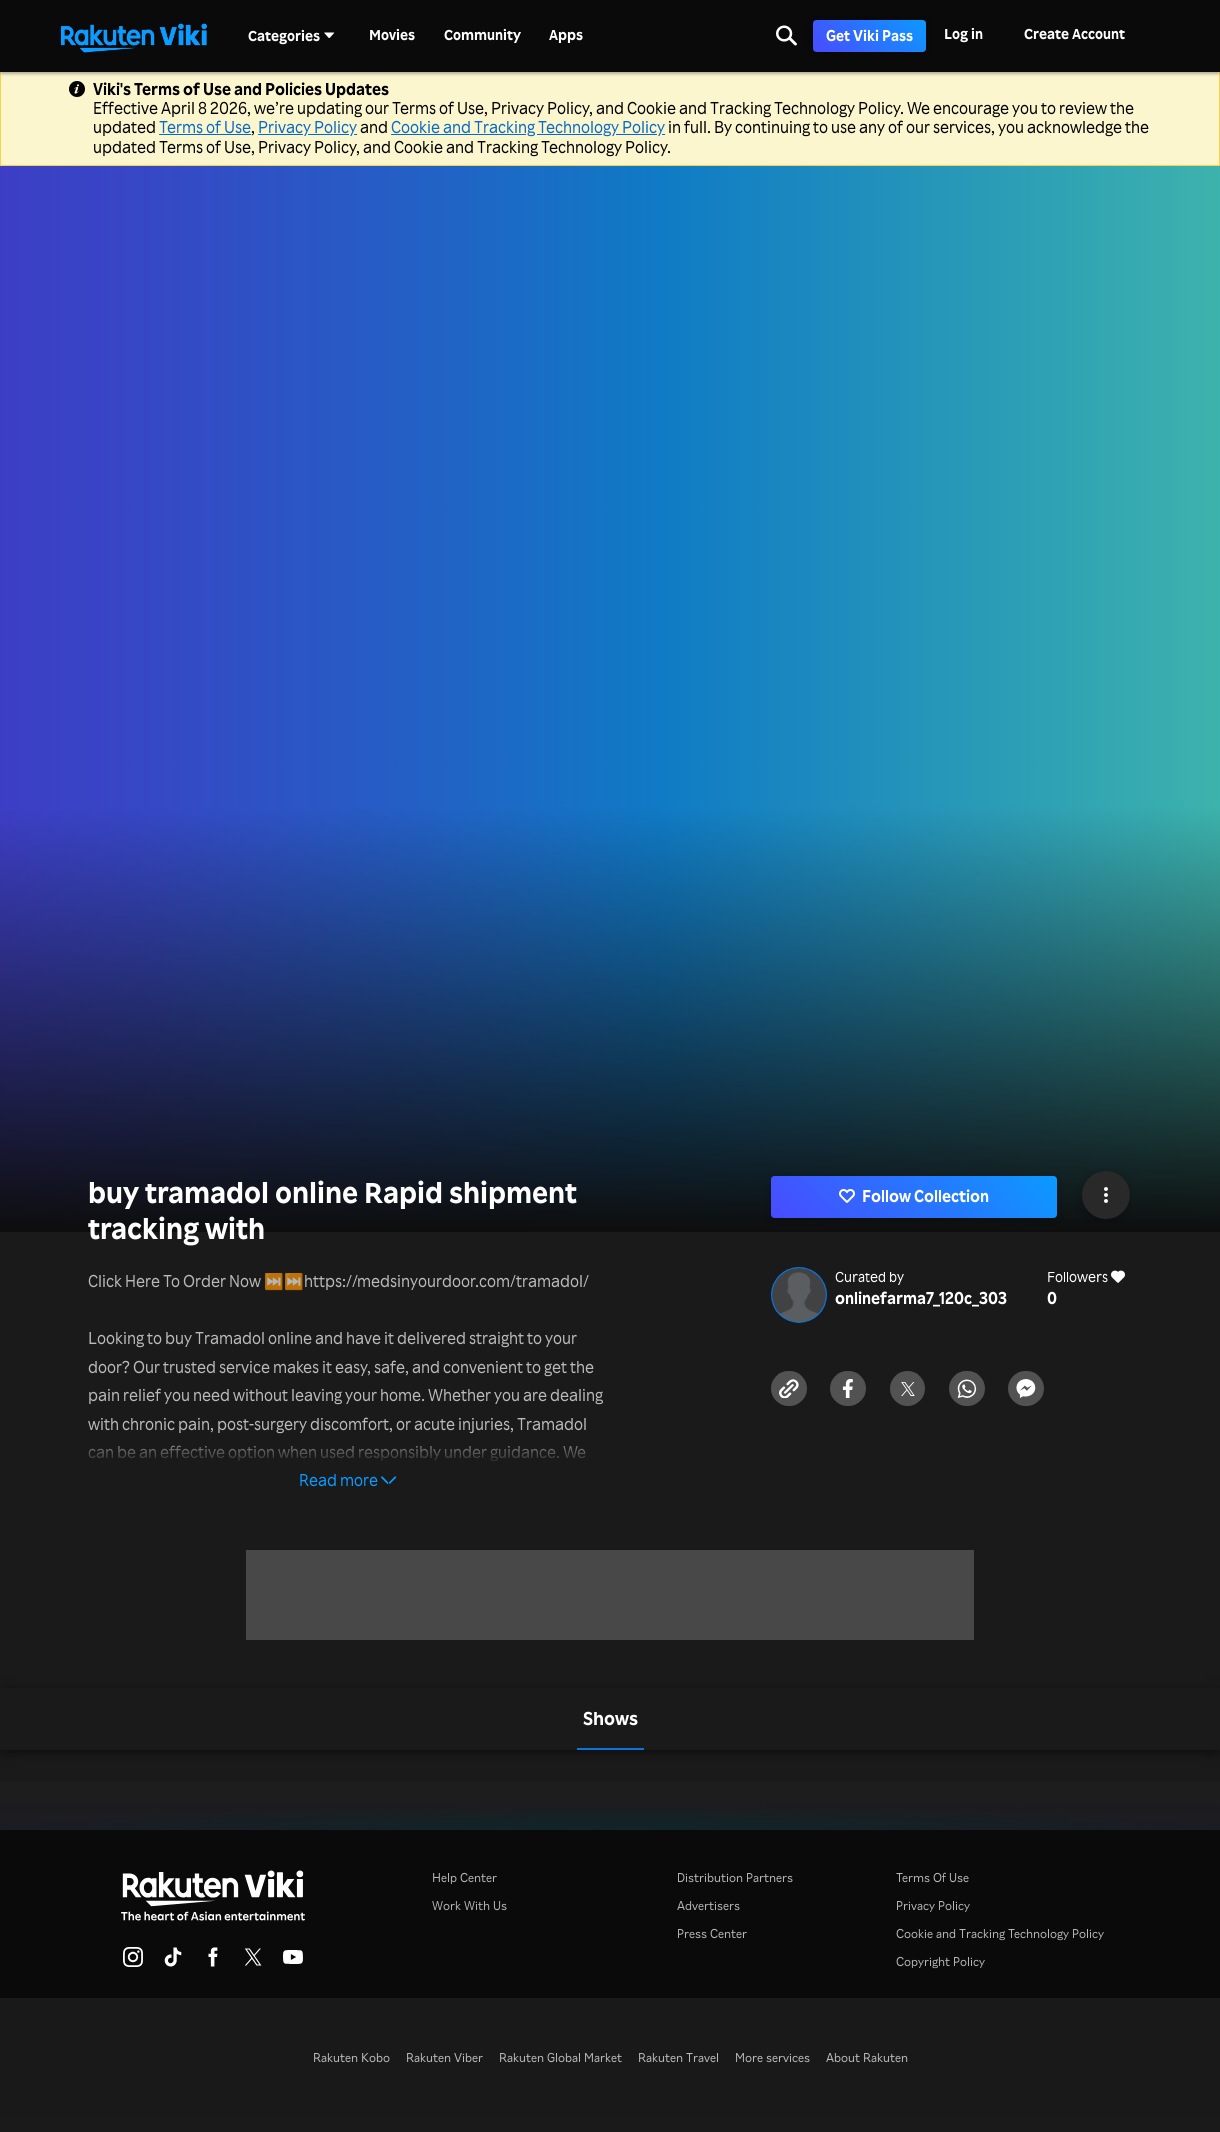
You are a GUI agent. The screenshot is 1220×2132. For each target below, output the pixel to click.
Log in (963, 33)
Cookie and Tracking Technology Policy (528, 127)
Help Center (464, 1877)
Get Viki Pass (869, 35)
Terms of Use (205, 127)
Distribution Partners (735, 1877)
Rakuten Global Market (560, 2057)
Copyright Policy (940, 1961)
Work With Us (469, 1905)
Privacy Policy (307, 127)
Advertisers (708, 1905)
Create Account (1074, 33)
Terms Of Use (932, 1877)
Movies (392, 35)
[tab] (610, 1719)
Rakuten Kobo (351, 2057)
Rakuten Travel (678, 2057)
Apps (566, 35)
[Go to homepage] (134, 36)
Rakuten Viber (444, 2057)
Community (482, 35)
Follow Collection (914, 1196)
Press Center (712, 1933)
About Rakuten (867, 2057)
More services (772, 2057)
